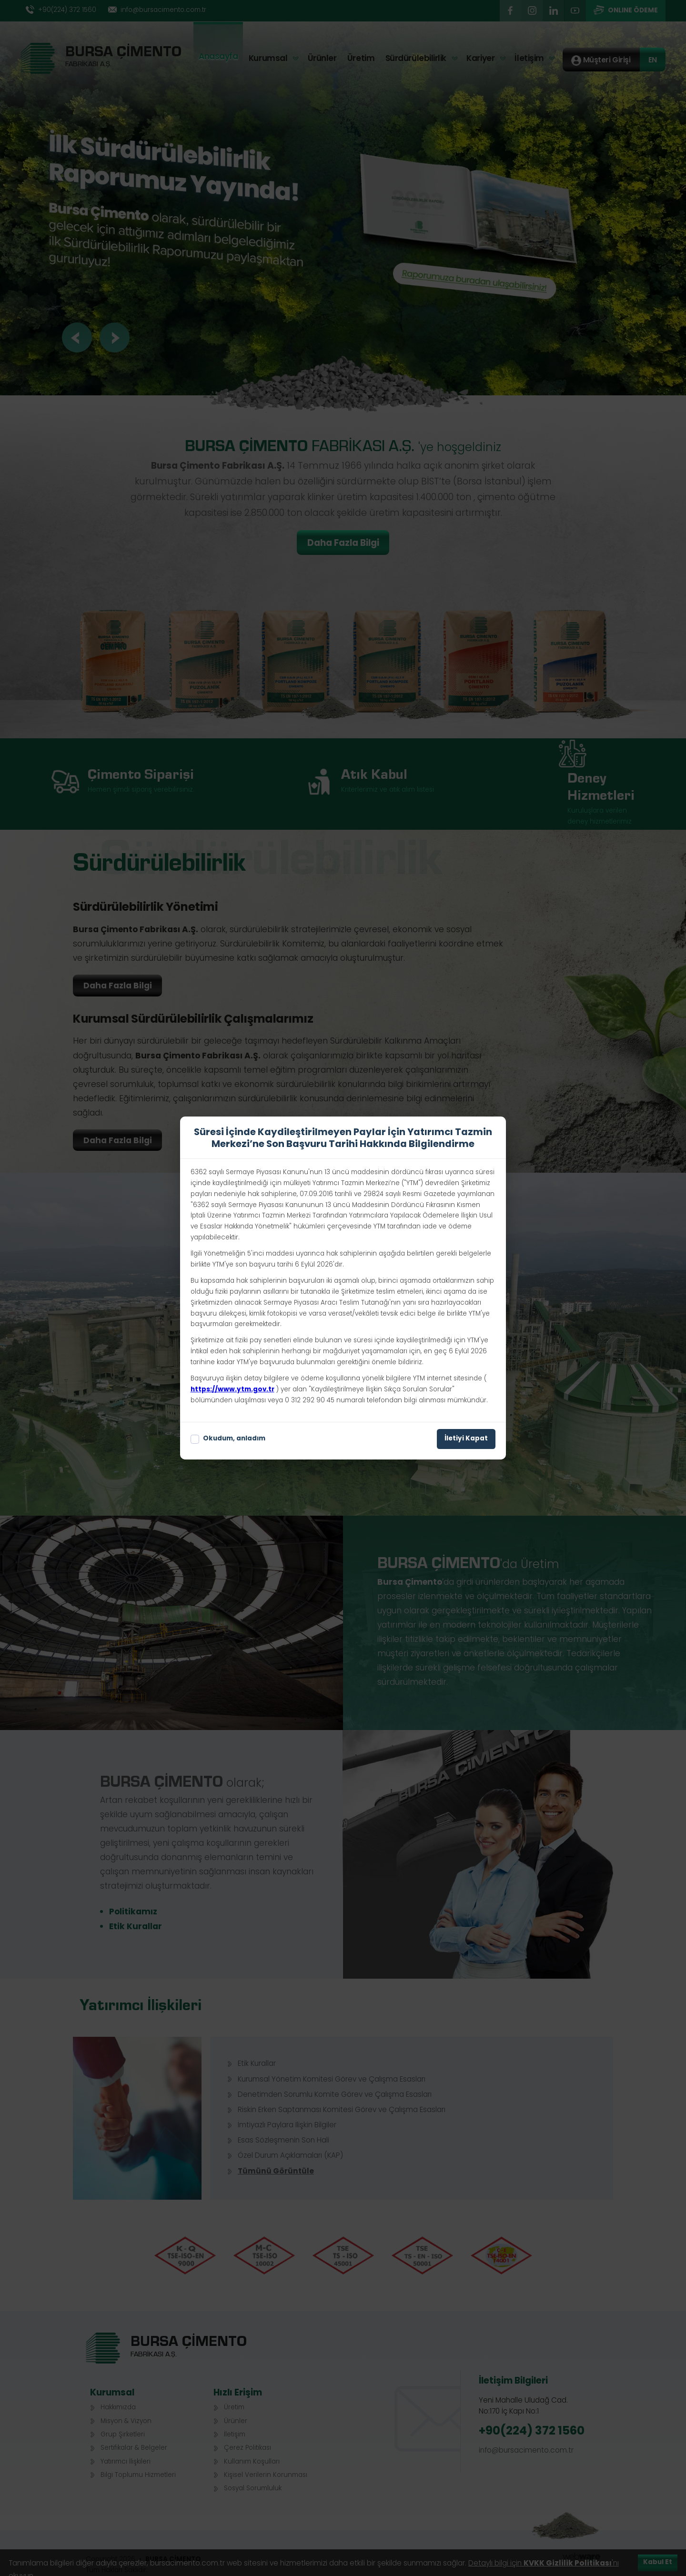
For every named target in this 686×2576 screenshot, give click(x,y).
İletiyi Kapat (466, 1438)
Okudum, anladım (228, 1438)
